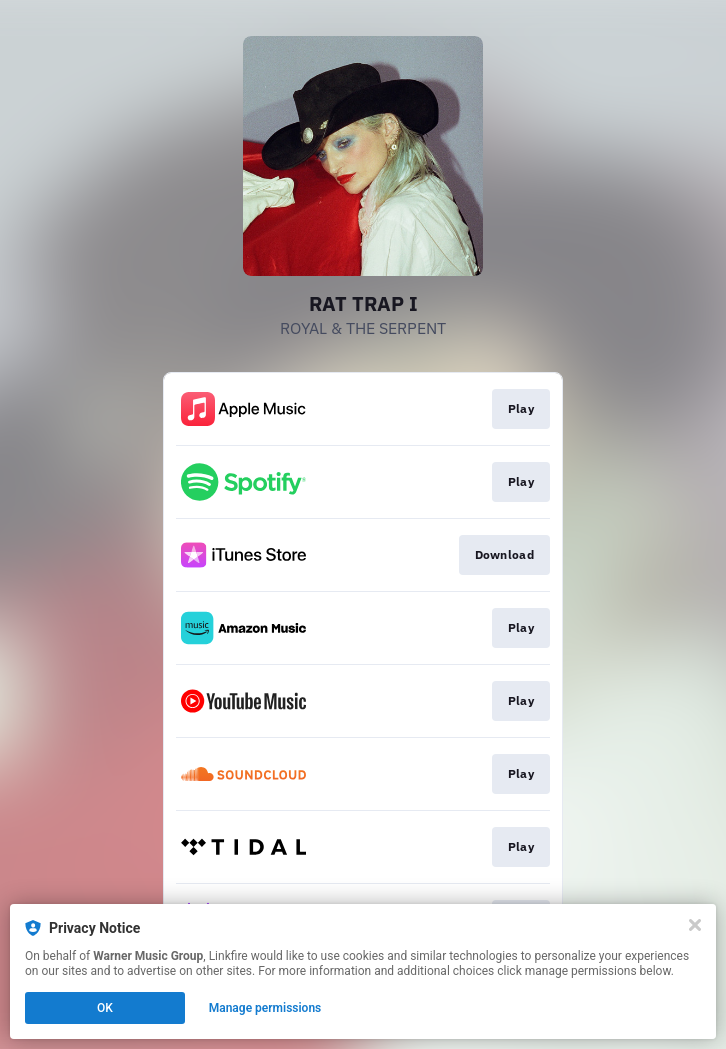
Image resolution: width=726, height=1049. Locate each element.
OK (105, 1008)
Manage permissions (265, 1008)
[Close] (695, 925)
